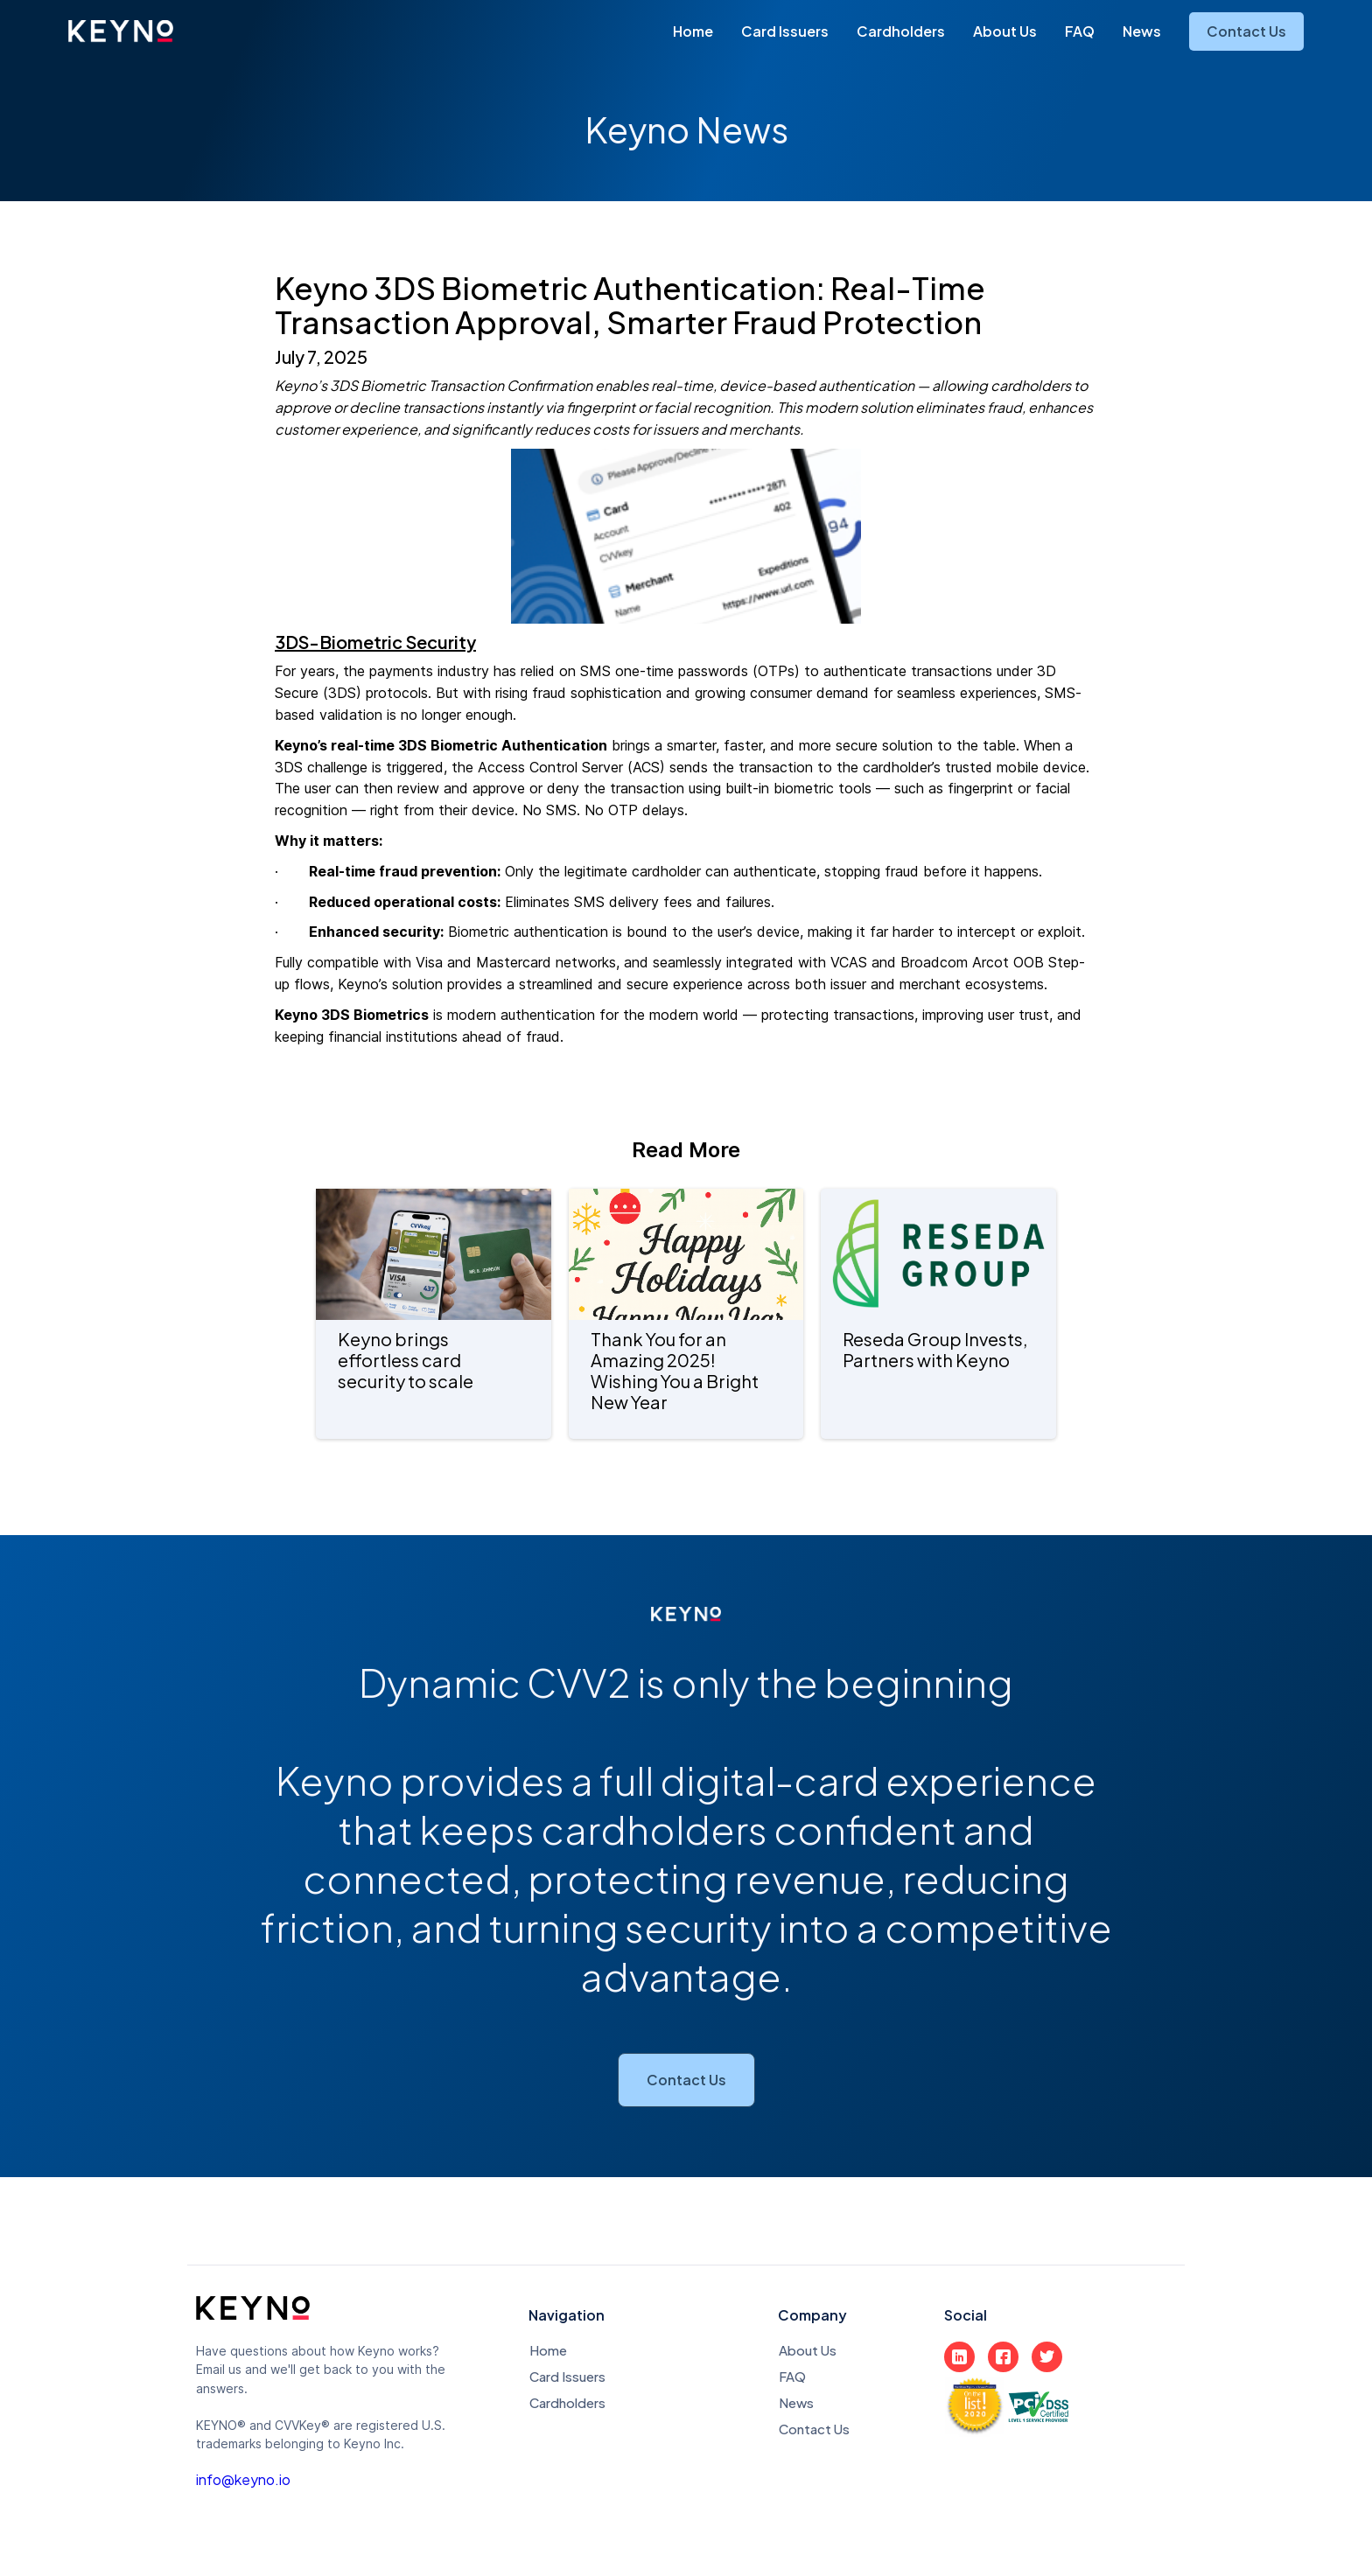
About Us (1005, 31)
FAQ (1080, 31)
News (1142, 31)
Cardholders (901, 31)
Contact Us (1246, 31)
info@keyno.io (243, 2480)
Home (693, 31)
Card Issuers (785, 31)
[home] (120, 31)
